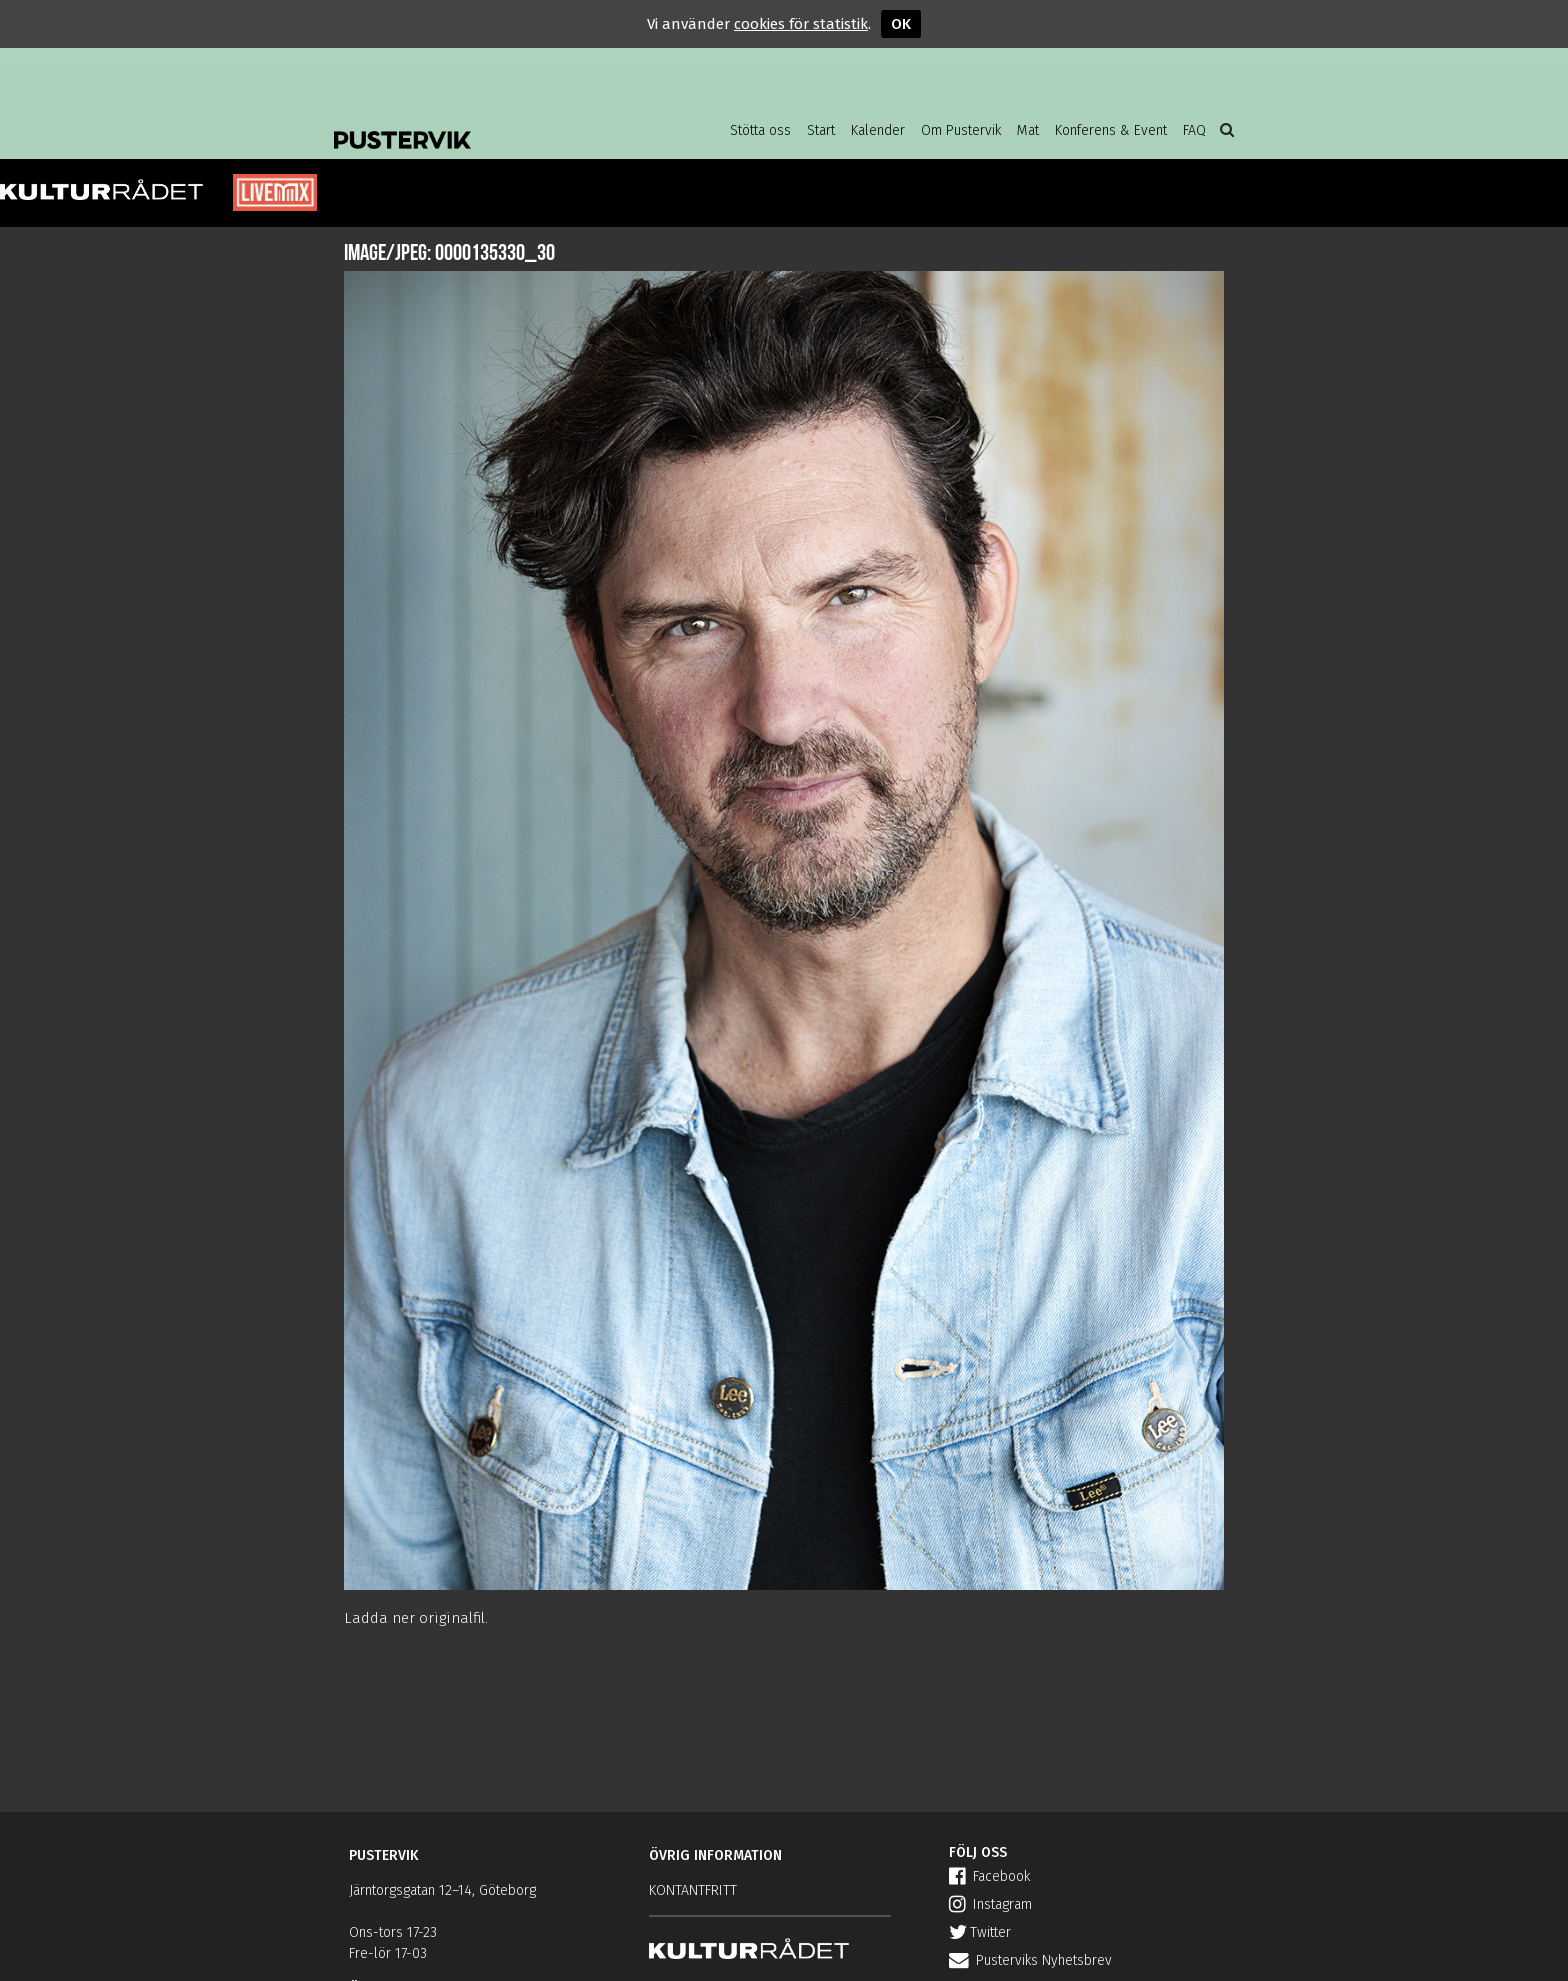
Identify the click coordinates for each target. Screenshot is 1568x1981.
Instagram (990, 1904)
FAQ (1194, 130)
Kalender (878, 130)
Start (821, 130)
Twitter (980, 1932)
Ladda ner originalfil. (416, 1618)
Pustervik (494, 125)
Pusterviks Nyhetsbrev (1030, 1960)
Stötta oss (760, 130)
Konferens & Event (1111, 130)
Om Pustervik (961, 130)
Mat (1028, 130)
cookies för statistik (801, 24)
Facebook (989, 1876)
